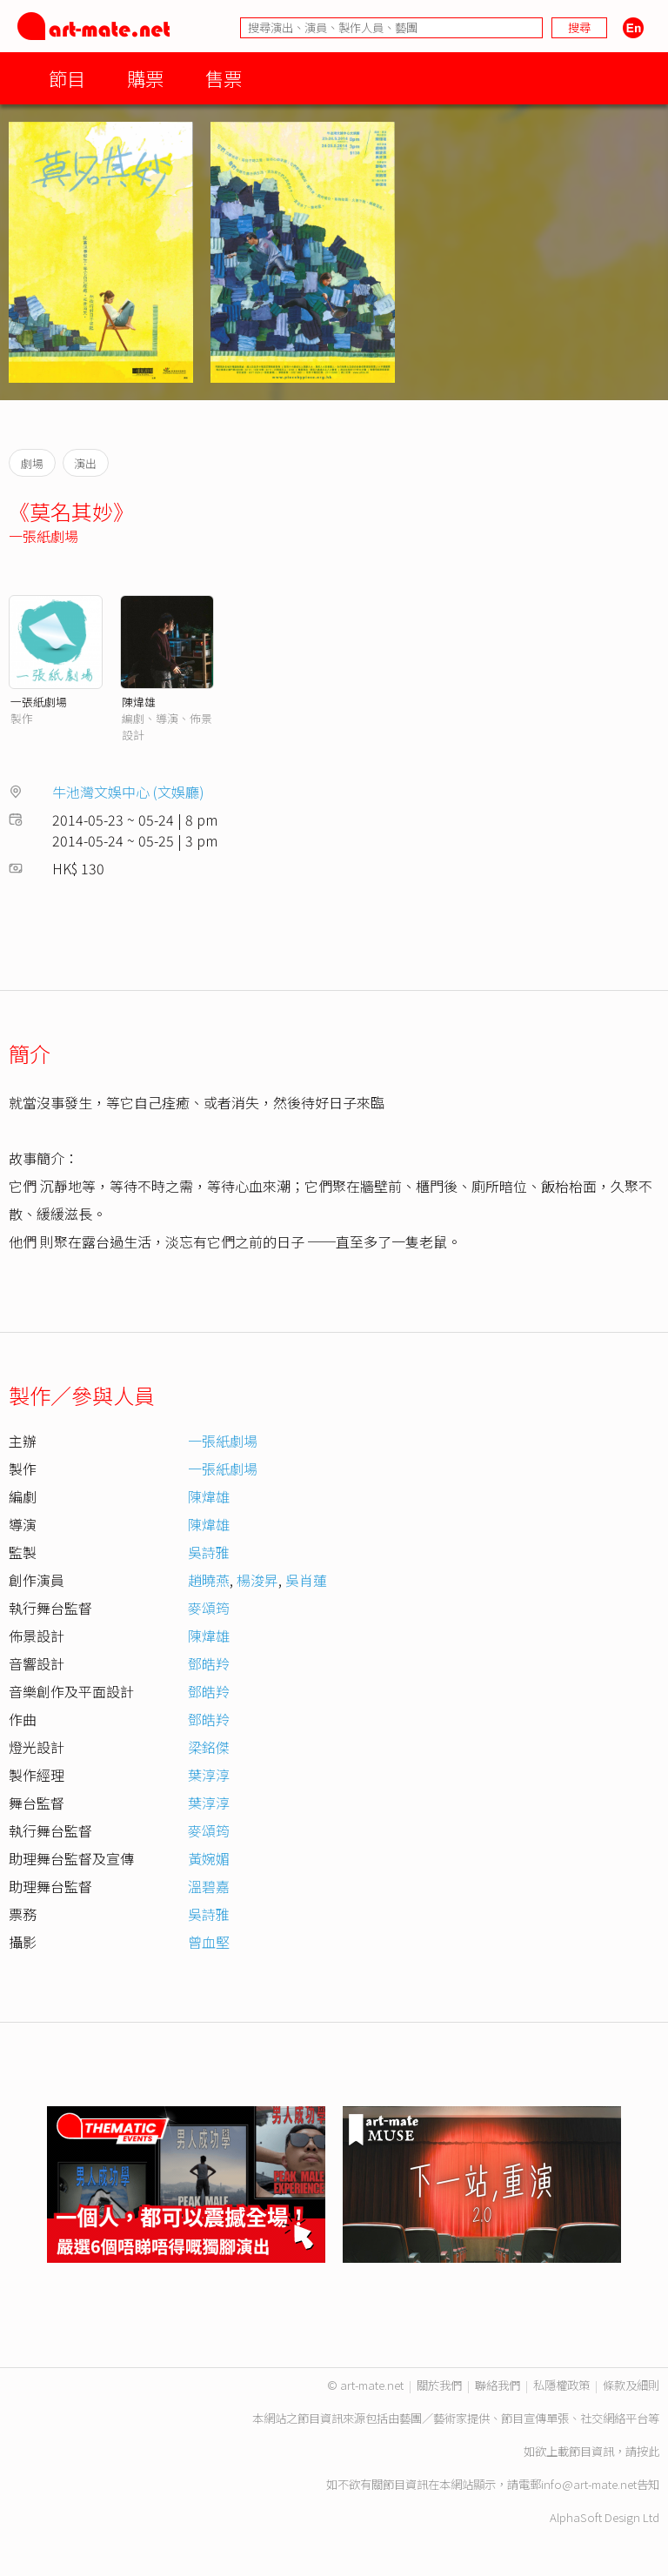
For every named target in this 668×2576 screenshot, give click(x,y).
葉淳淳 (209, 1774)
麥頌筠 (209, 1607)
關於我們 (439, 2385)
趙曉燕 (209, 1579)
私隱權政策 (561, 2385)
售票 (223, 77)
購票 (145, 77)
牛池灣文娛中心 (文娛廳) (128, 791)
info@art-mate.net (589, 2484)
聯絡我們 (497, 2385)
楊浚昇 (257, 1579)
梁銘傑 (209, 1746)
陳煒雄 (139, 701)
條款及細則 (631, 2385)
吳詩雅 (209, 1552)
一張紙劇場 (43, 535)
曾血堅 (209, 1941)
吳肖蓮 (306, 1579)
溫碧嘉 (209, 1886)
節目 (67, 77)
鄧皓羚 (209, 1663)
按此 (648, 2451)
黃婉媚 (209, 1858)
